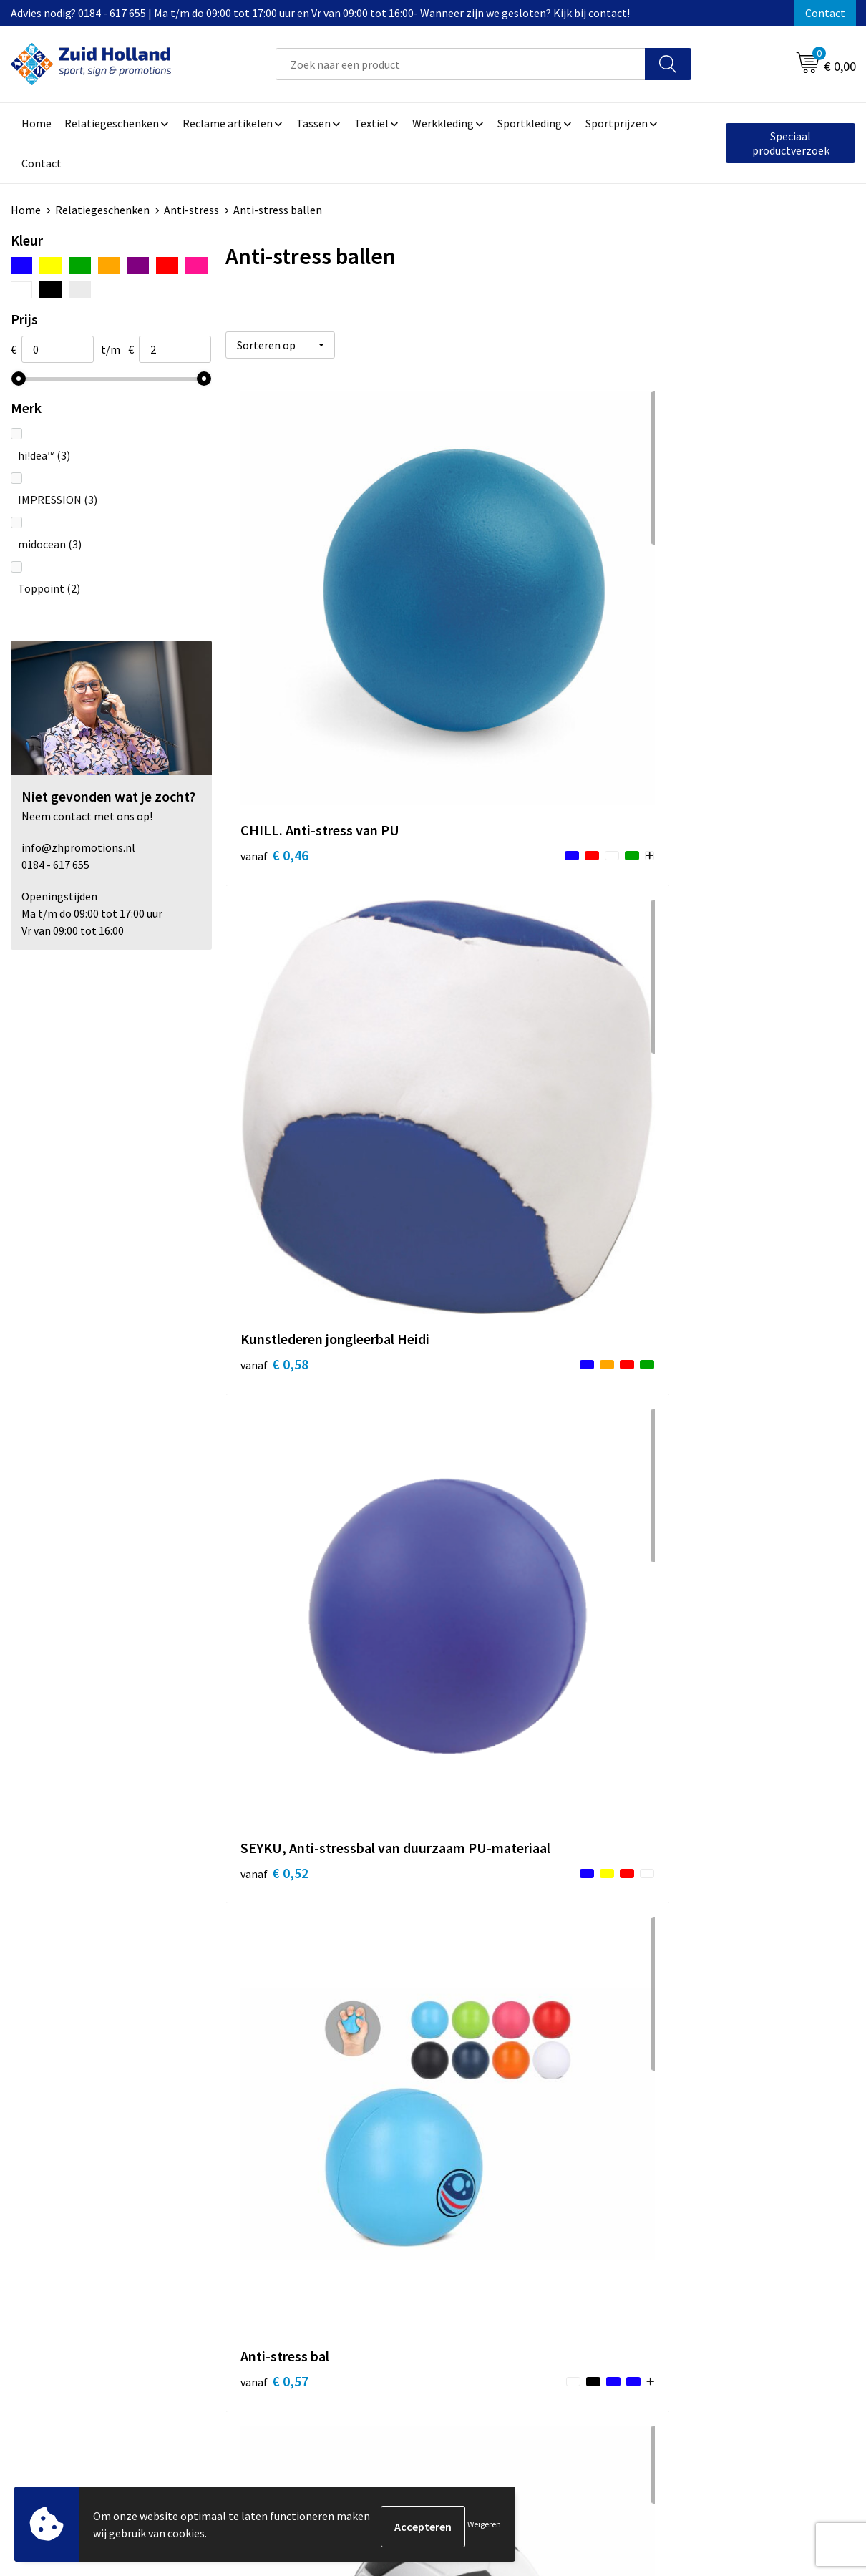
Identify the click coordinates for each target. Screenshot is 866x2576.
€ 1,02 (484, 2055)
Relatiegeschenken (102, 210)
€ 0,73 (274, 1741)
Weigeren (484, 2526)
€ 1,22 (695, 2033)
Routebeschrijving (388, 2269)
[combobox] (461, 64)
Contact (825, 13)
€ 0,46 (274, 617)
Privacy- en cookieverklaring (724, 2226)
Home (26, 210)
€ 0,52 (695, 639)
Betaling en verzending (400, 2248)
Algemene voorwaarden (713, 2204)
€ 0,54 (274, 1201)
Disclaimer (681, 2248)
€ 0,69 (274, 1471)
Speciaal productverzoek (790, 143)
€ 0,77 (695, 1471)
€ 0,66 (484, 1201)
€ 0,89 (695, 1741)
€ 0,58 (484, 639)
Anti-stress (191, 210)
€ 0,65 (695, 909)
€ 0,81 (484, 1762)
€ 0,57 (274, 909)
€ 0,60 (484, 909)
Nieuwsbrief (373, 2226)
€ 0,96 (274, 2033)
